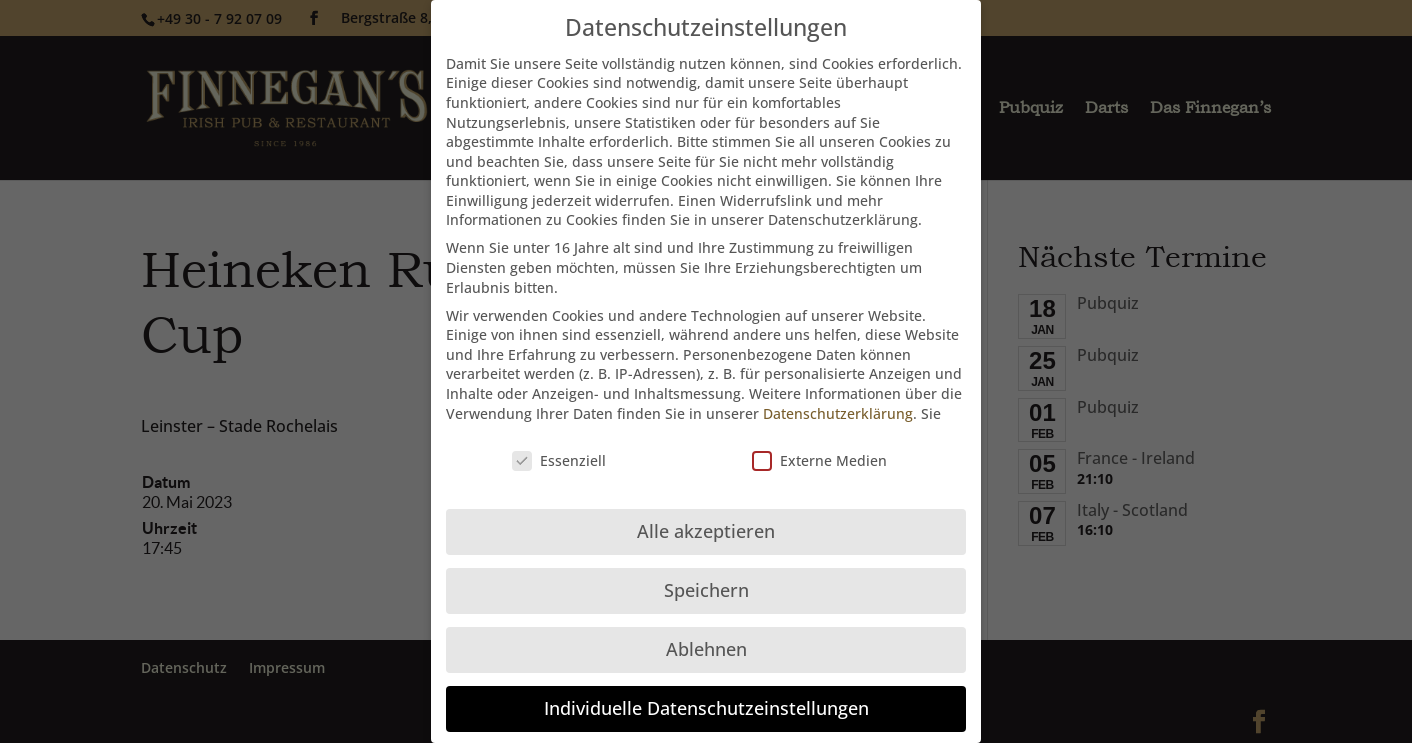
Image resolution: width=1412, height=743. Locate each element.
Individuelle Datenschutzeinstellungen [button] (706, 693)
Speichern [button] (706, 575)
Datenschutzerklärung (838, 398)
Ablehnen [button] (706, 634)
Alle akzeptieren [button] (706, 516)
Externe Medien (819, 445)
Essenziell (559, 445)
